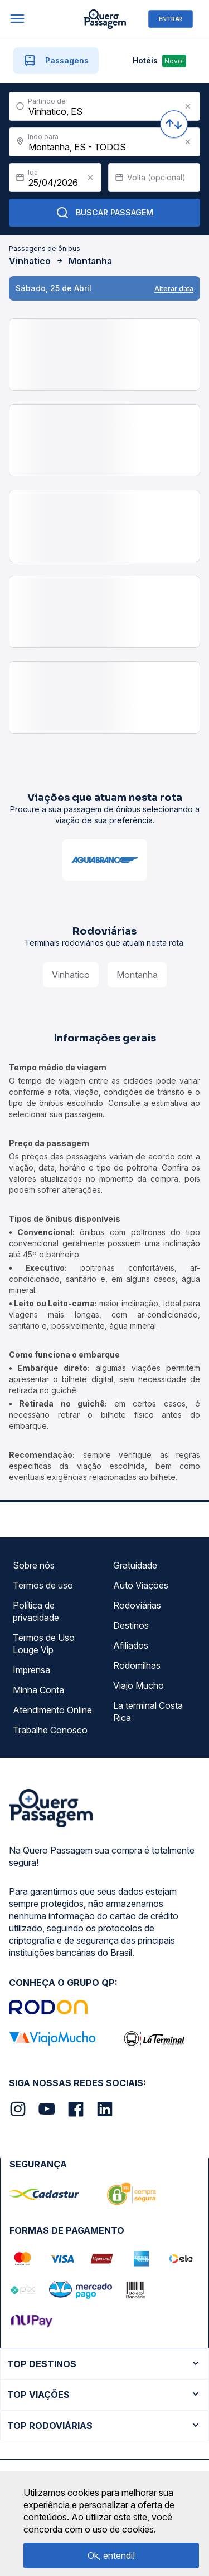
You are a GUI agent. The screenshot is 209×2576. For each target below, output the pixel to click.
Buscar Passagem (104, 212)
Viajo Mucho (138, 1685)
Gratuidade (135, 1565)
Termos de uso (43, 1585)
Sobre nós (34, 1565)
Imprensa (31, 1669)
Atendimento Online (52, 1709)
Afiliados (130, 1645)
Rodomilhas (137, 1665)
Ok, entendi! (111, 2555)
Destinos (131, 1625)
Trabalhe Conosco (50, 1730)
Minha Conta (38, 1689)
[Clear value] (90, 177)
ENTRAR (170, 18)
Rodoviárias (137, 1605)
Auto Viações (140, 1585)
